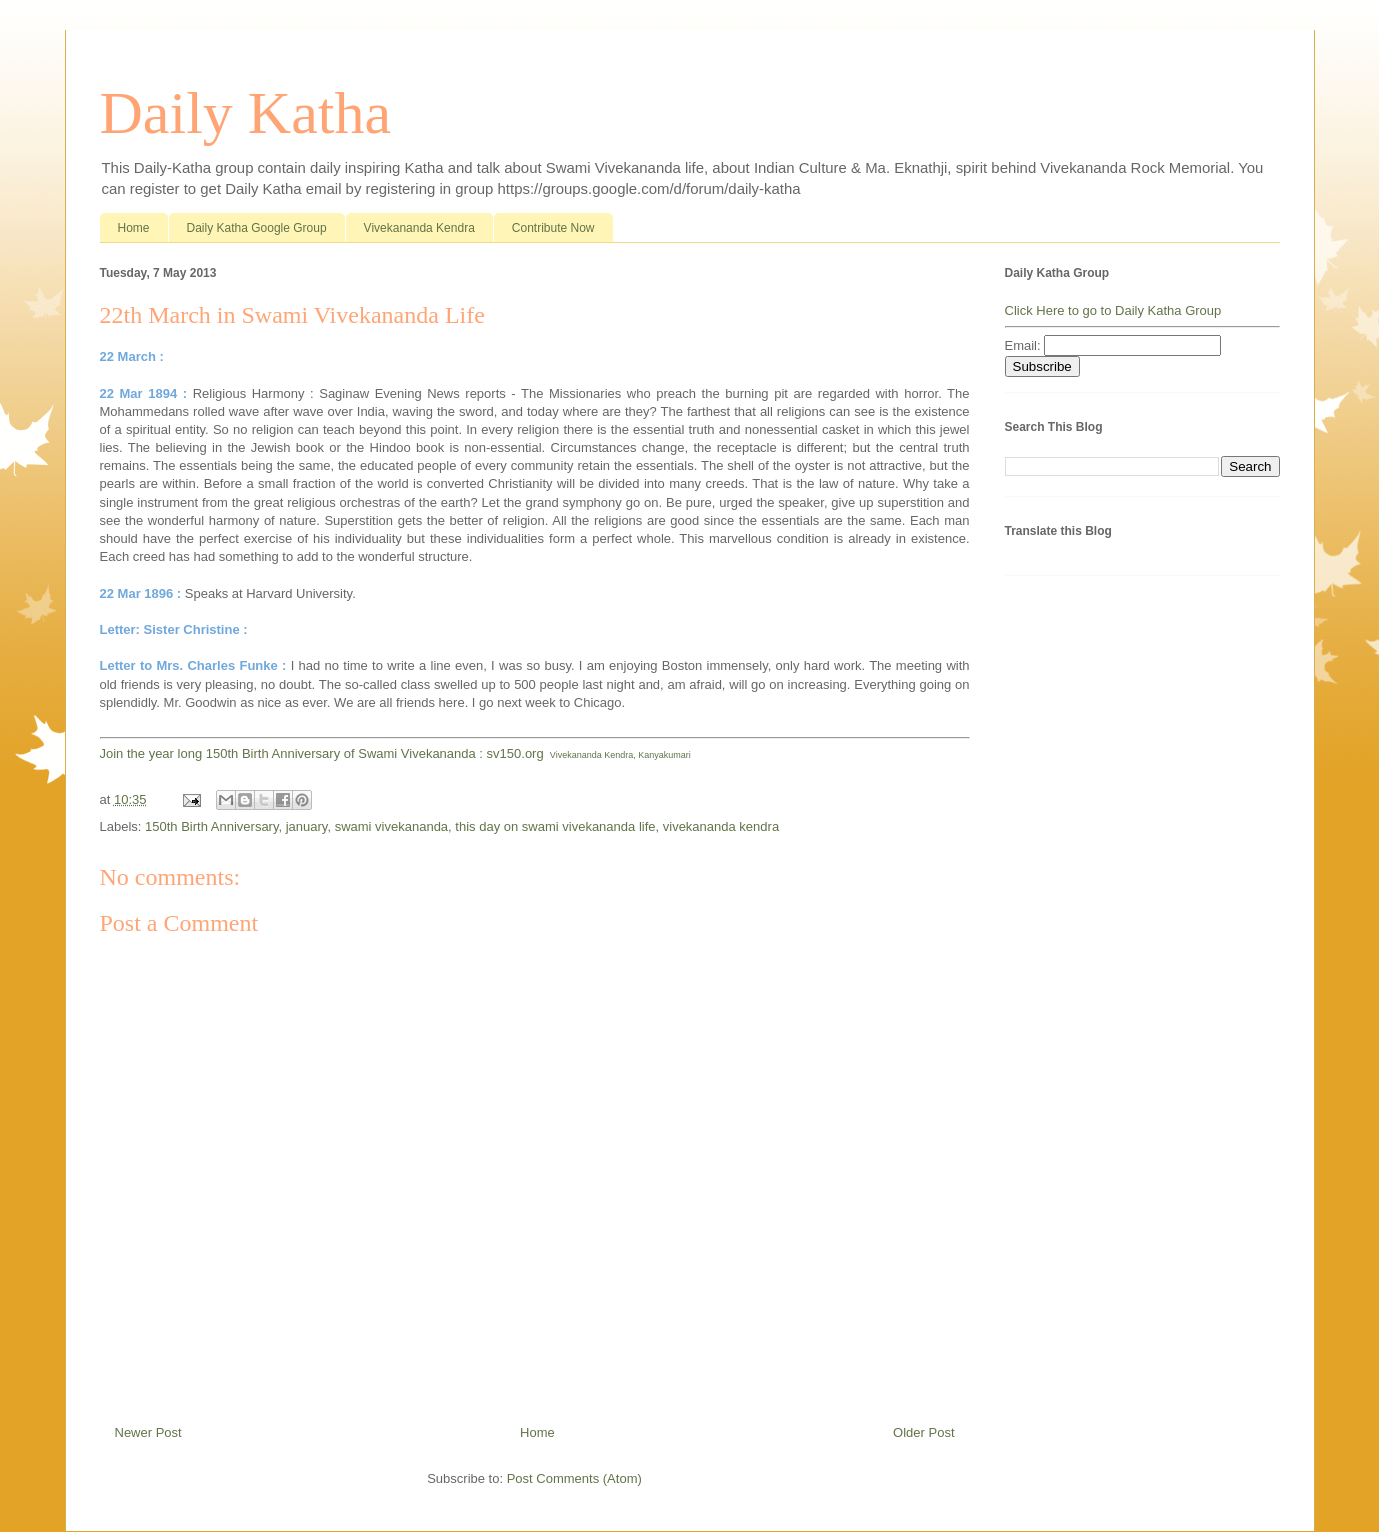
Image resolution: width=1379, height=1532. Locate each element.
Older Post (923, 1432)
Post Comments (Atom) (574, 1478)
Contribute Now (553, 228)
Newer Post (148, 1432)
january (307, 826)
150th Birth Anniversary (211, 826)
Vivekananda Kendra (419, 228)
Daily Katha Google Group (257, 228)
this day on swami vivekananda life (555, 826)
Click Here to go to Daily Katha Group (1113, 310)
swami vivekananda (391, 826)
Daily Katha (246, 113)
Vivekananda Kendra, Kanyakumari (620, 755)
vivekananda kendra (721, 826)
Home (134, 228)
